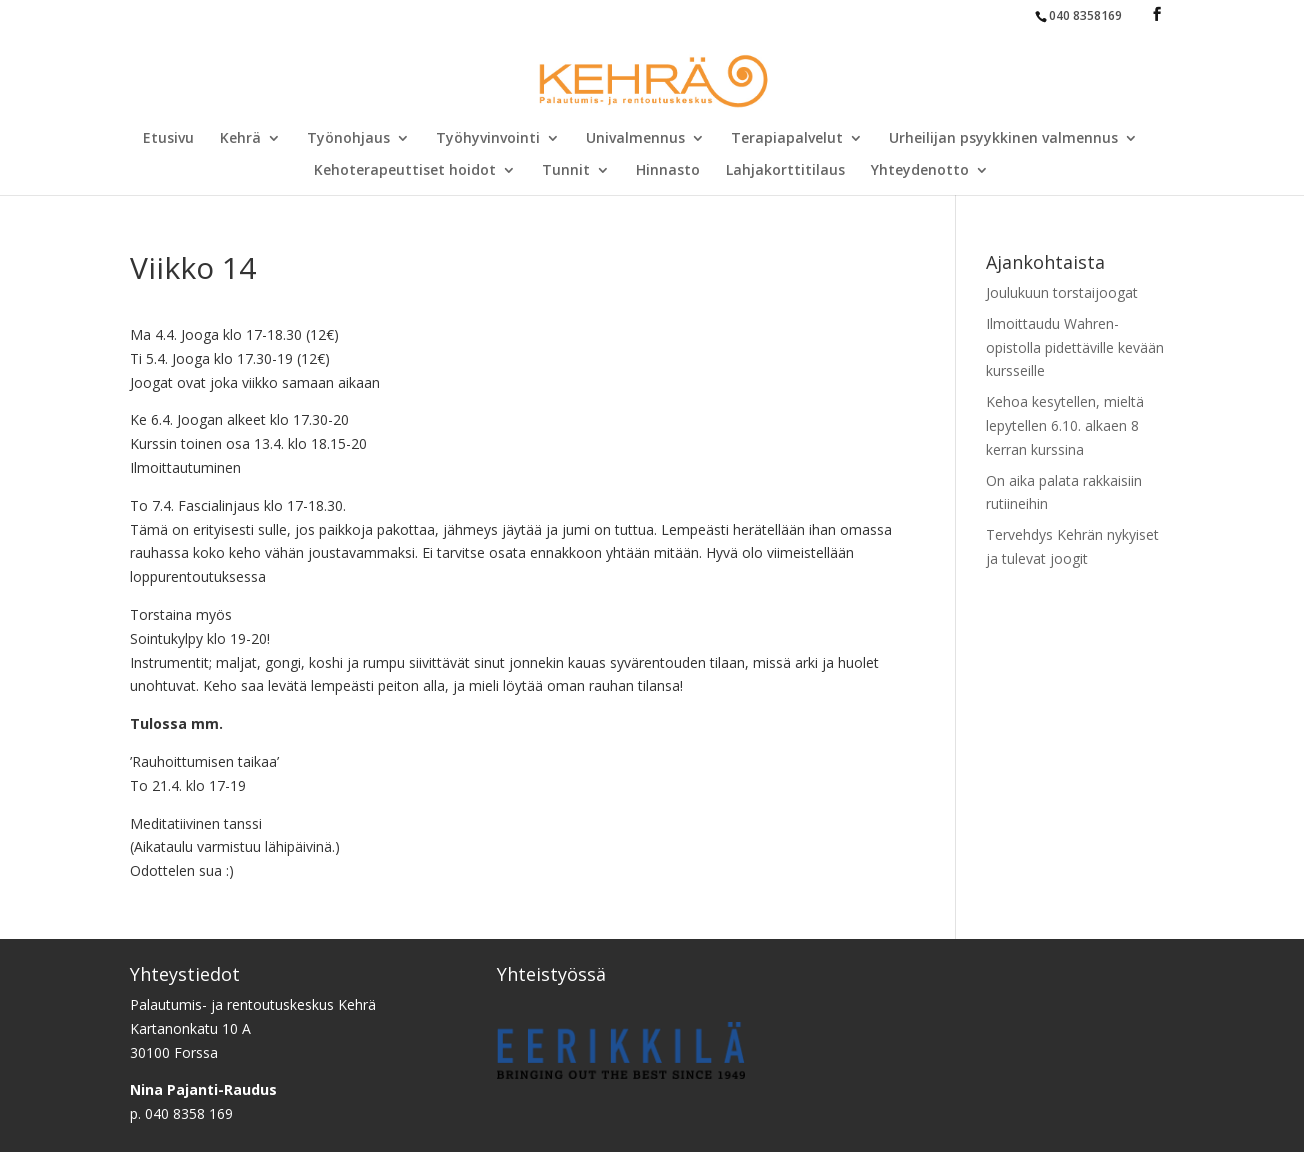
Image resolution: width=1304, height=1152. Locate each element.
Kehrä (240, 139)
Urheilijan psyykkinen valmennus (1003, 139)
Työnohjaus (348, 139)
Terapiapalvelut (787, 139)
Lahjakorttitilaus (785, 171)
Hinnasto (668, 171)
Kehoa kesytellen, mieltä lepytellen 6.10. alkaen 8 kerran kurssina (1065, 425)
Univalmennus (635, 139)
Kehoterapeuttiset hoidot (405, 171)
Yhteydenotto (920, 171)
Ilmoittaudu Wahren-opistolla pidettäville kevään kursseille (1075, 347)
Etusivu (168, 139)
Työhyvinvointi (488, 139)
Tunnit (566, 171)
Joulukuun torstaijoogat (1062, 292)
